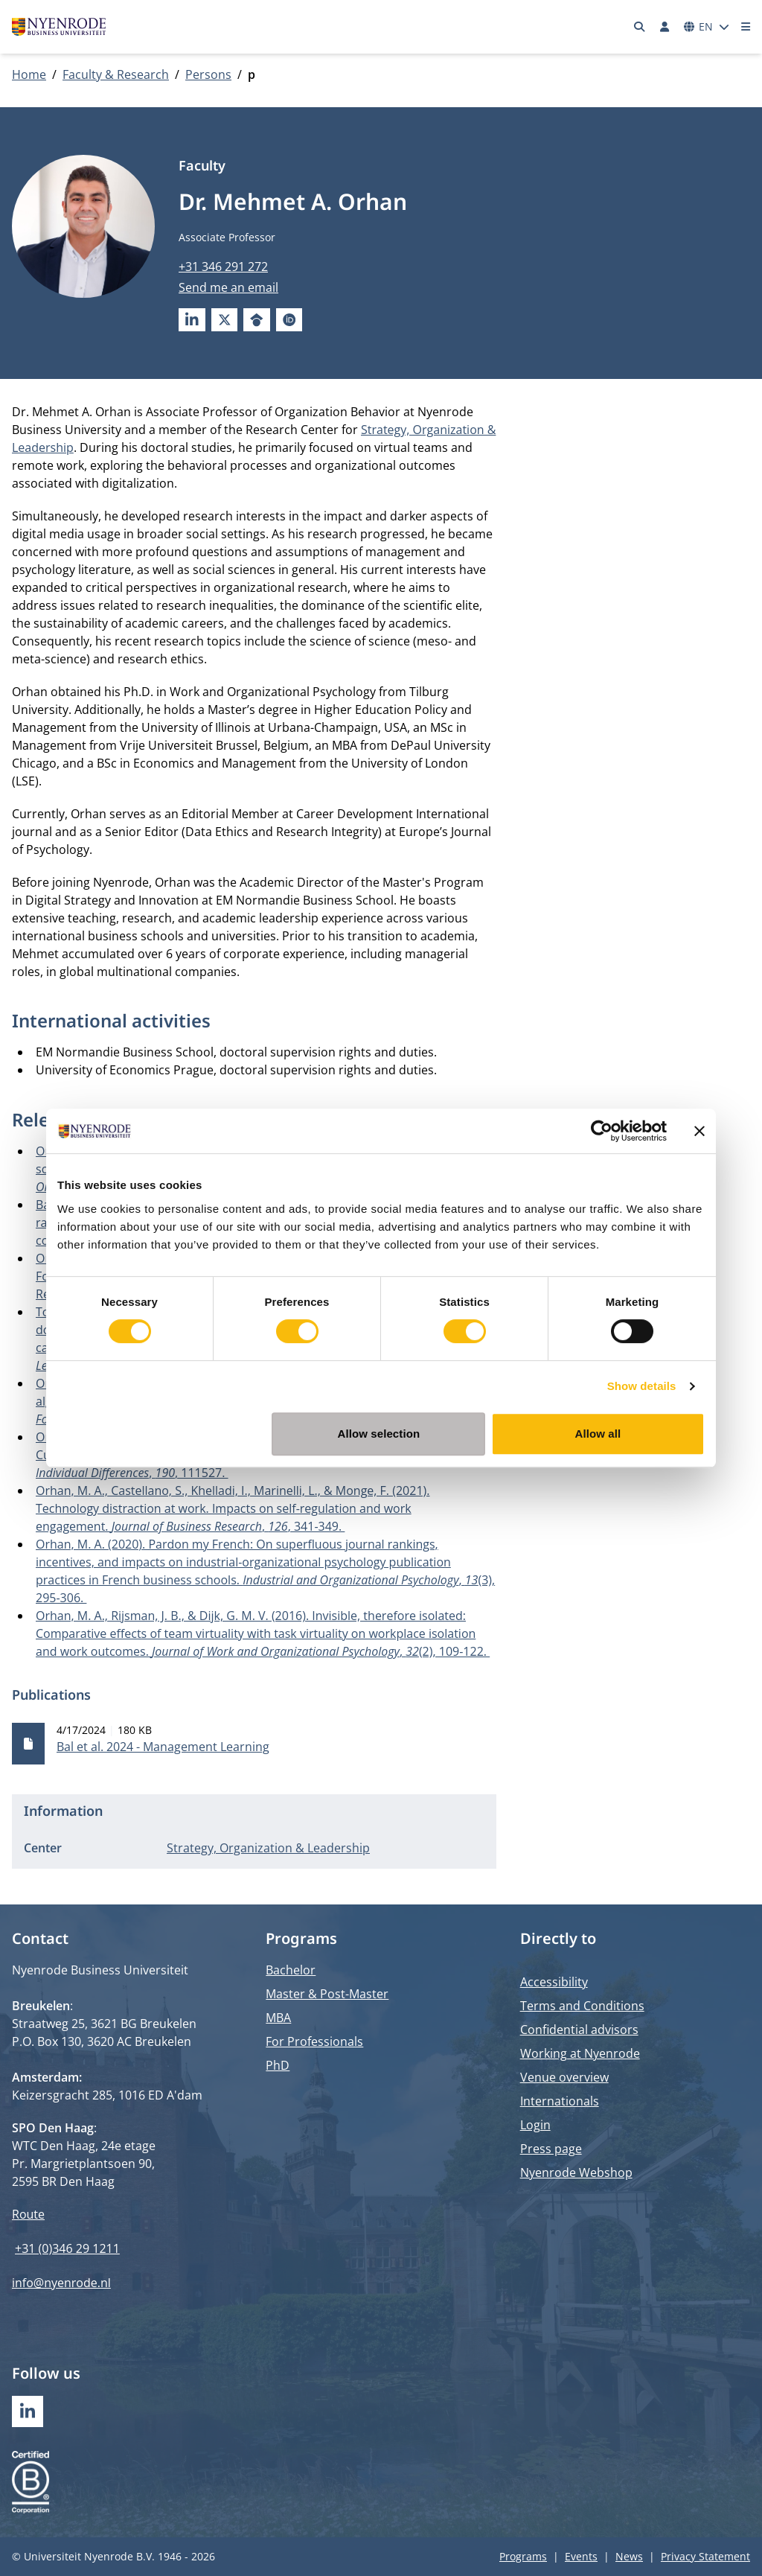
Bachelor (291, 1970)
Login (535, 2125)
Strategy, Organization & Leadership (268, 1848)
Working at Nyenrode (580, 2053)
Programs (523, 2556)
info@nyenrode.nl (61, 2282)
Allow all (598, 1433)
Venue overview (564, 2077)
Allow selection (379, 1433)
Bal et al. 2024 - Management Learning (163, 1746)
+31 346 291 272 (223, 266)
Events (581, 2556)
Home (29, 74)
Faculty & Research (116, 74)
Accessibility (554, 1982)
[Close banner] (699, 1131)
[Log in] (664, 27)
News (629, 2556)
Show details (641, 1386)
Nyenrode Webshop (576, 2172)
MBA (278, 2017)
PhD (277, 2065)
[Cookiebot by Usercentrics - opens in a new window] (602, 1131)
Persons (208, 74)
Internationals (559, 2101)
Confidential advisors (579, 2029)
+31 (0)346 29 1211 (67, 2248)
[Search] (640, 27)
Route (28, 2214)
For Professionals (314, 2041)
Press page (551, 2148)
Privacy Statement (705, 2556)
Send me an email (228, 287)
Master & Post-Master (327, 1994)
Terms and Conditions (582, 2006)
